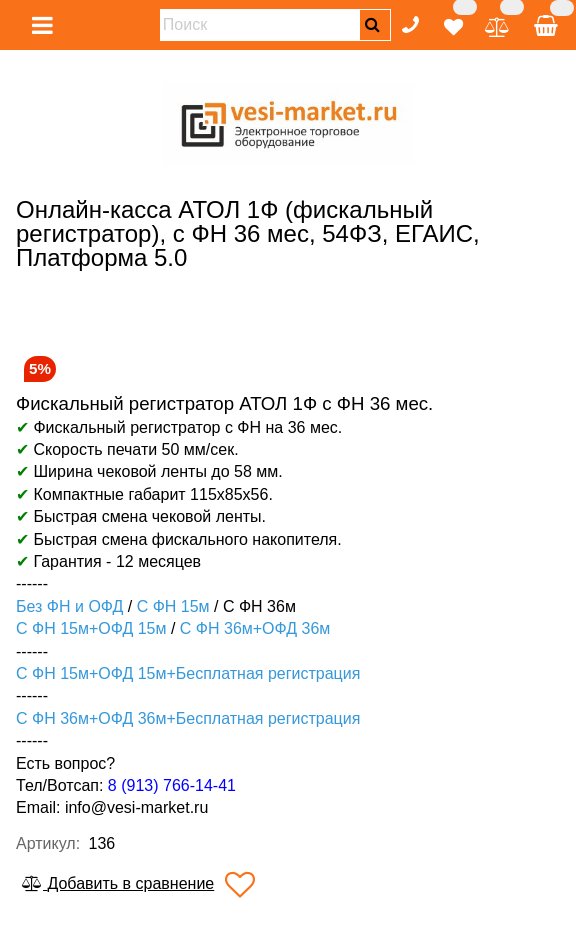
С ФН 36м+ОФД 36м (255, 628)
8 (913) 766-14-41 (172, 785)
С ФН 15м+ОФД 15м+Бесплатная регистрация (188, 673)
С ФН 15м (173, 606)
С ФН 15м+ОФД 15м (91, 628)
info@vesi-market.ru (136, 807)
